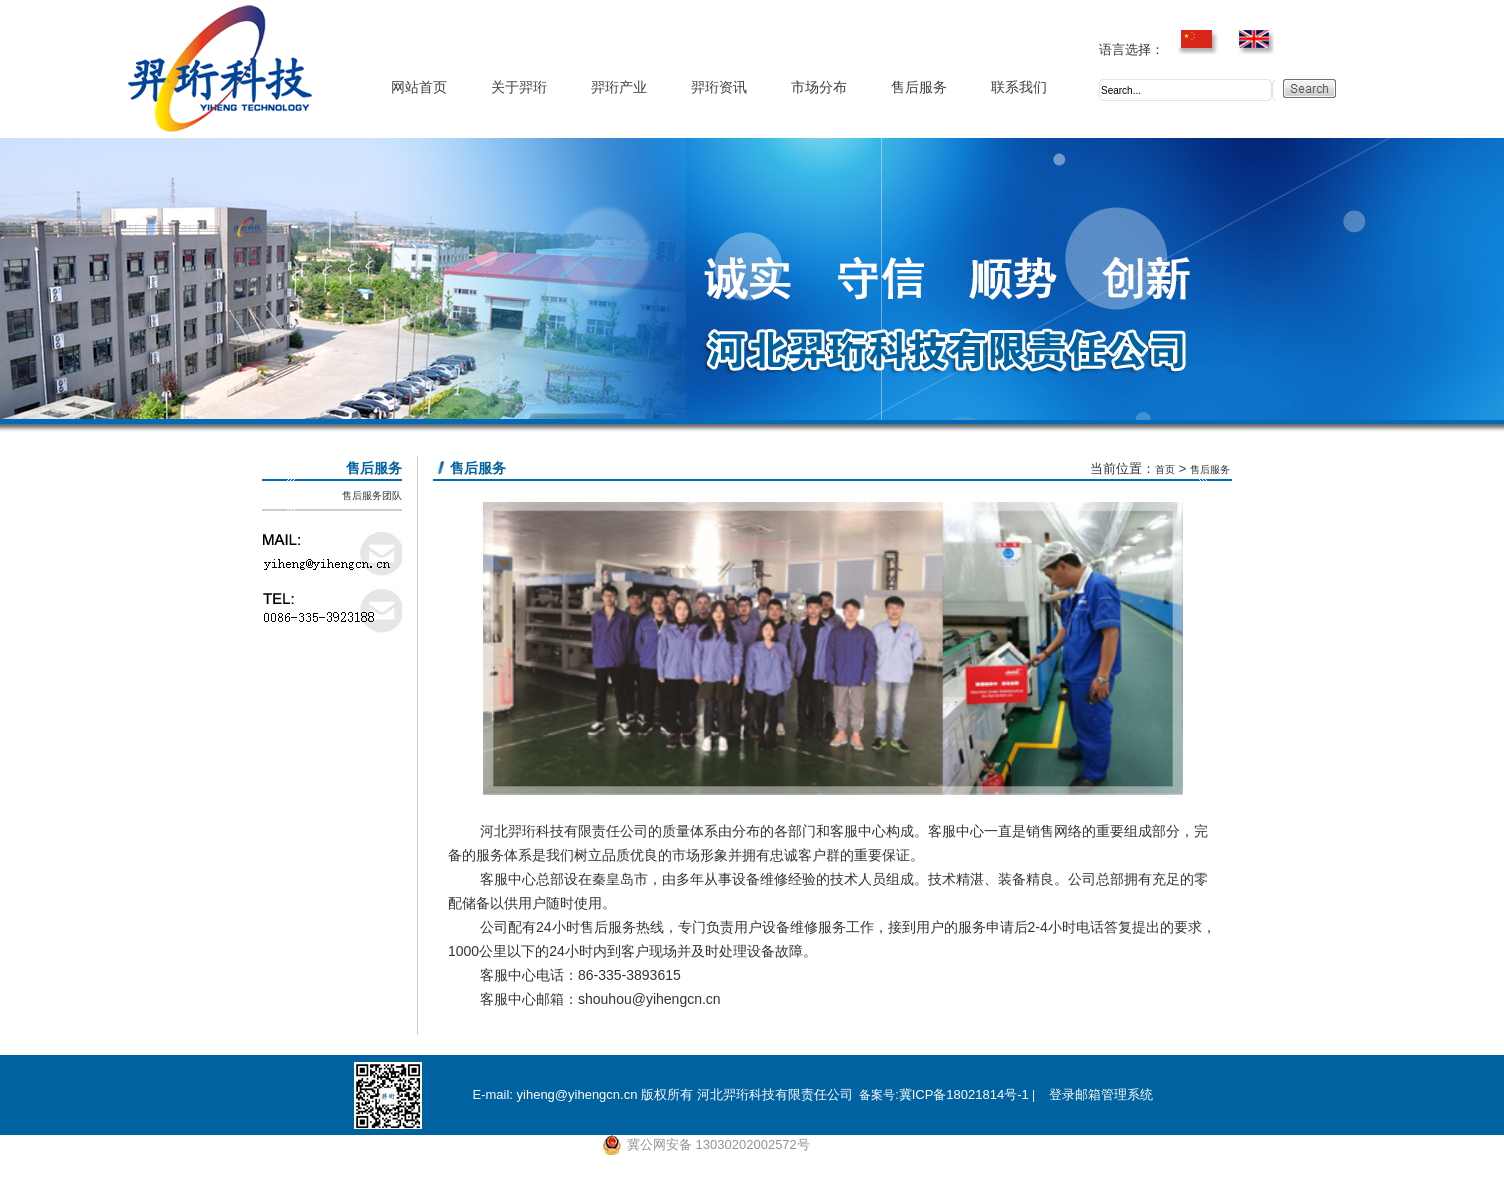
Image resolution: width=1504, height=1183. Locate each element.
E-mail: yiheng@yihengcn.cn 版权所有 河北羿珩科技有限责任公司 (662, 1094)
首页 (1165, 469)
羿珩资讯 (719, 87)
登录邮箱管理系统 (1101, 1094)
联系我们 (1019, 87)
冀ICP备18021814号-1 (964, 1094)
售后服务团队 (372, 495)
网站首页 (419, 87)
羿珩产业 (619, 87)
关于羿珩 (519, 87)
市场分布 (819, 87)
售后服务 (919, 87)
